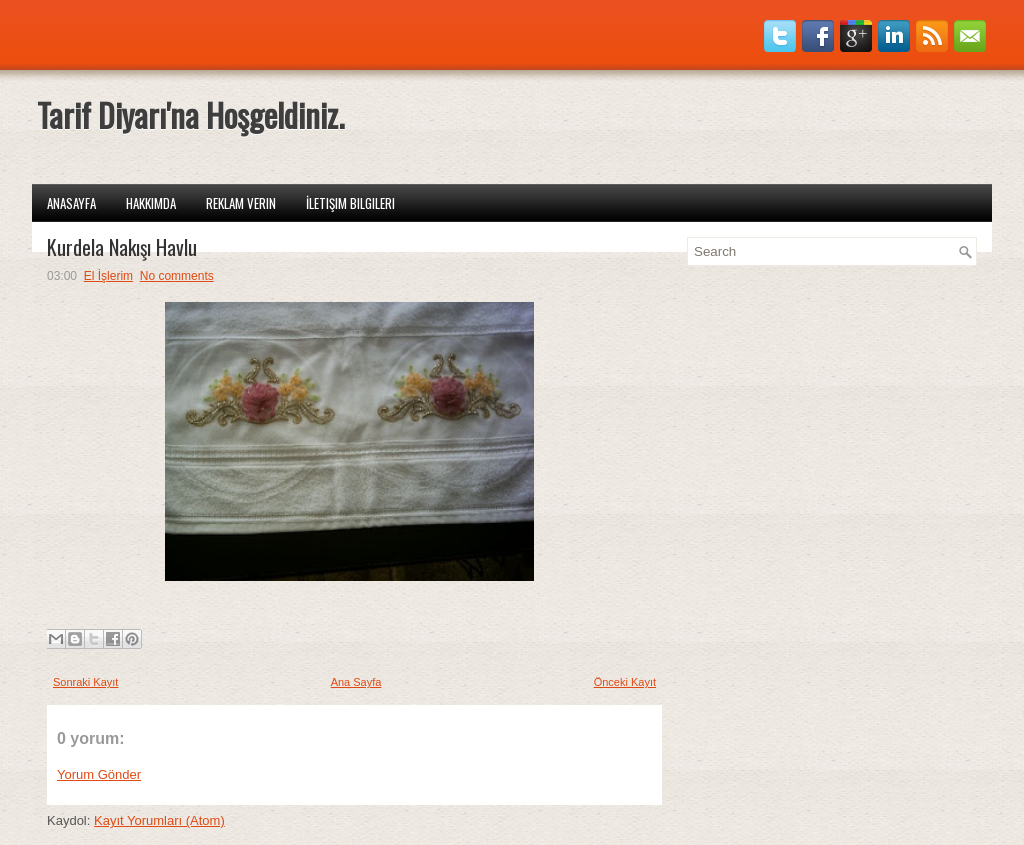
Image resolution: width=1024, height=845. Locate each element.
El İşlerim (108, 276)
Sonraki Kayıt (85, 682)
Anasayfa (71, 203)
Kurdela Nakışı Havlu (122, 247)
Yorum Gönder (99, 774)
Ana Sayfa (356, 682)
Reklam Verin (241, 203)
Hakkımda (151, 203)
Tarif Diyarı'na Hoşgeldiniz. (190, 114)
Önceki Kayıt (625, 682)
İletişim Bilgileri (350, 203)
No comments (177, 276)
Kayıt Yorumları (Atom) (159, 820)
